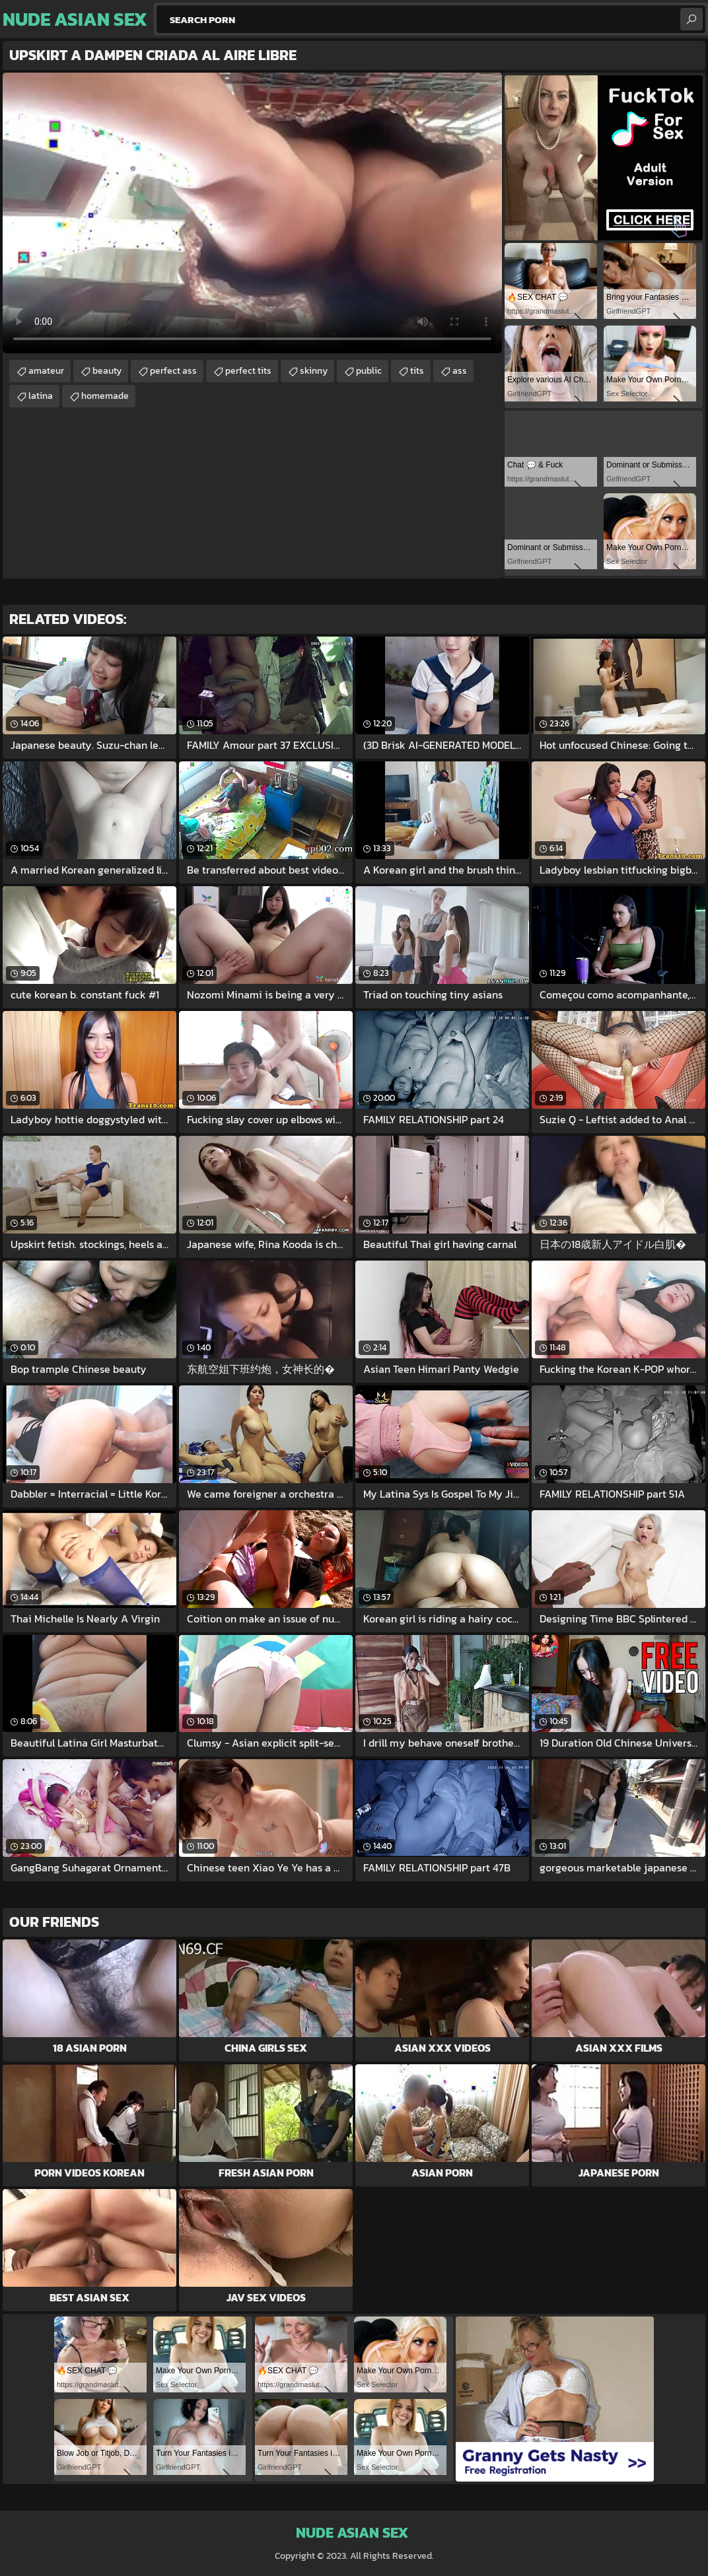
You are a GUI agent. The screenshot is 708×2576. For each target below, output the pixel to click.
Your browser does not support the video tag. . (252, 213)
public (369, 371)
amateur (46, 371)
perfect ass (173, 371)
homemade (105, 396)
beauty (107, 371)
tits (417, 371)
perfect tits (248, 371)
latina (40, 396)
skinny (314, 371)
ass (459, 371)
